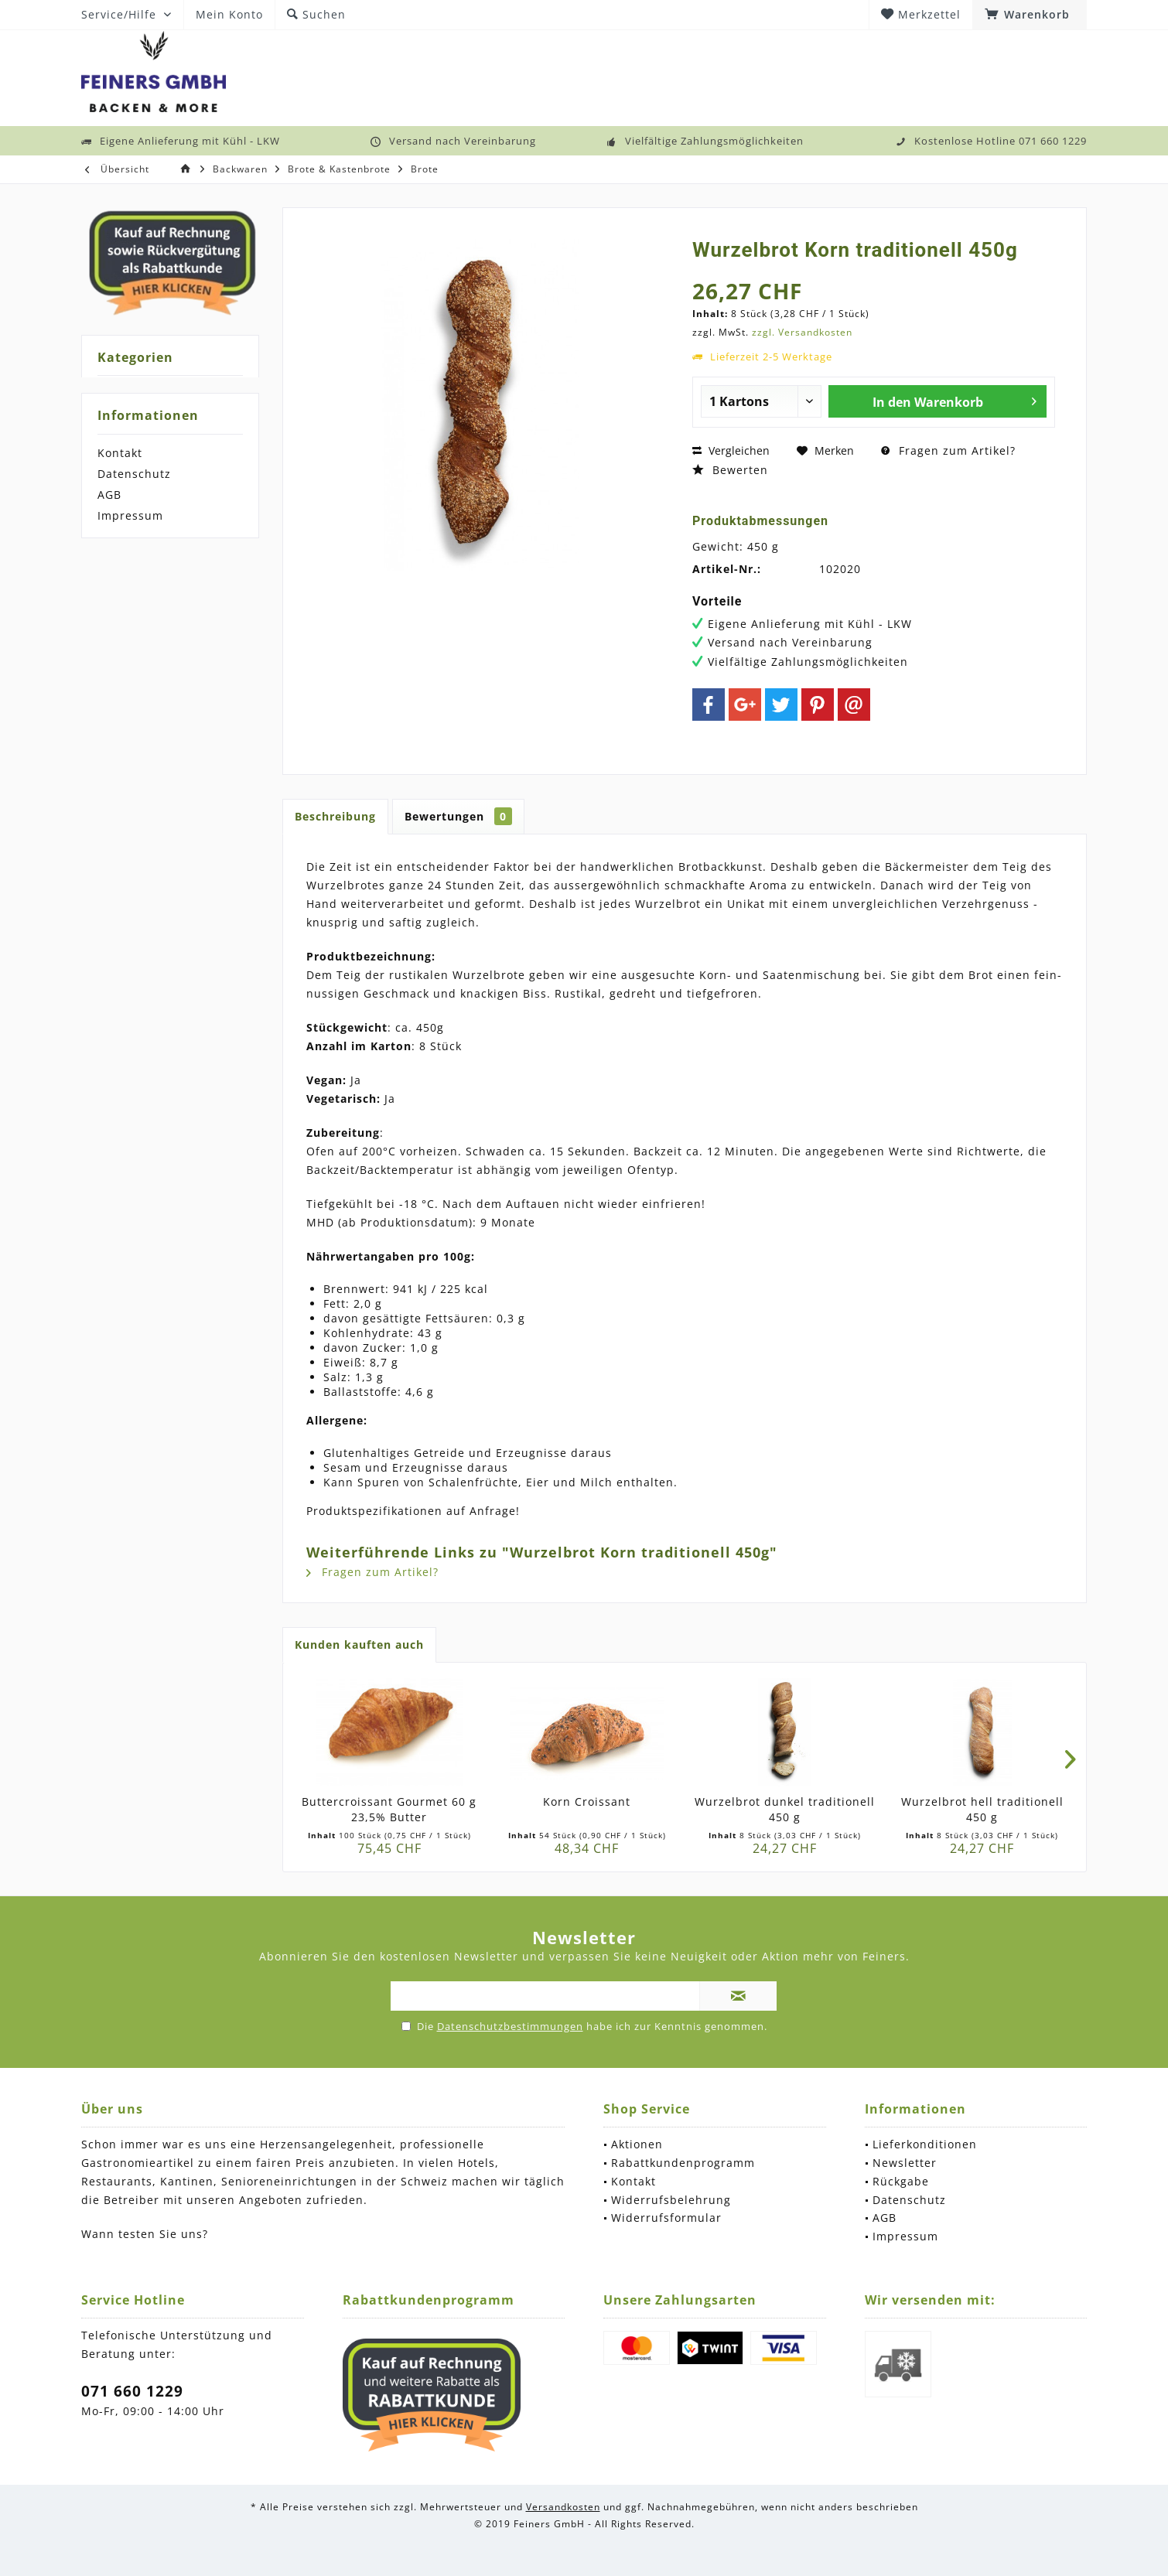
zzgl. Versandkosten (802, 332)
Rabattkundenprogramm (683, 2162)
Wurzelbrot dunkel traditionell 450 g (785, 1809)
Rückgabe (901, 2181)
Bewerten (730, 469)
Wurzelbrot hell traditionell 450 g (982, 1809)
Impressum (130, 515)
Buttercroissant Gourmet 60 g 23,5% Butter (389, 1809)
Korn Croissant (586, 1801)
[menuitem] (1029, 14)
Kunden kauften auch (359, 1644)
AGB (109, 494)
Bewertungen (458, 816)
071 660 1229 (132, 2391)
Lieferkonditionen (925, 2144)
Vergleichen (731, 450)
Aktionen (637, 2144)
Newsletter (905, 2162)
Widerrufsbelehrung (671, 2199)
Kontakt (119, 452)
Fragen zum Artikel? (948, 450)
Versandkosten (563, 2506)
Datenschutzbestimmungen (510, 2026)
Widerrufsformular (666, 2217)
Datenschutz (134, 473)
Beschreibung (335, 816)
